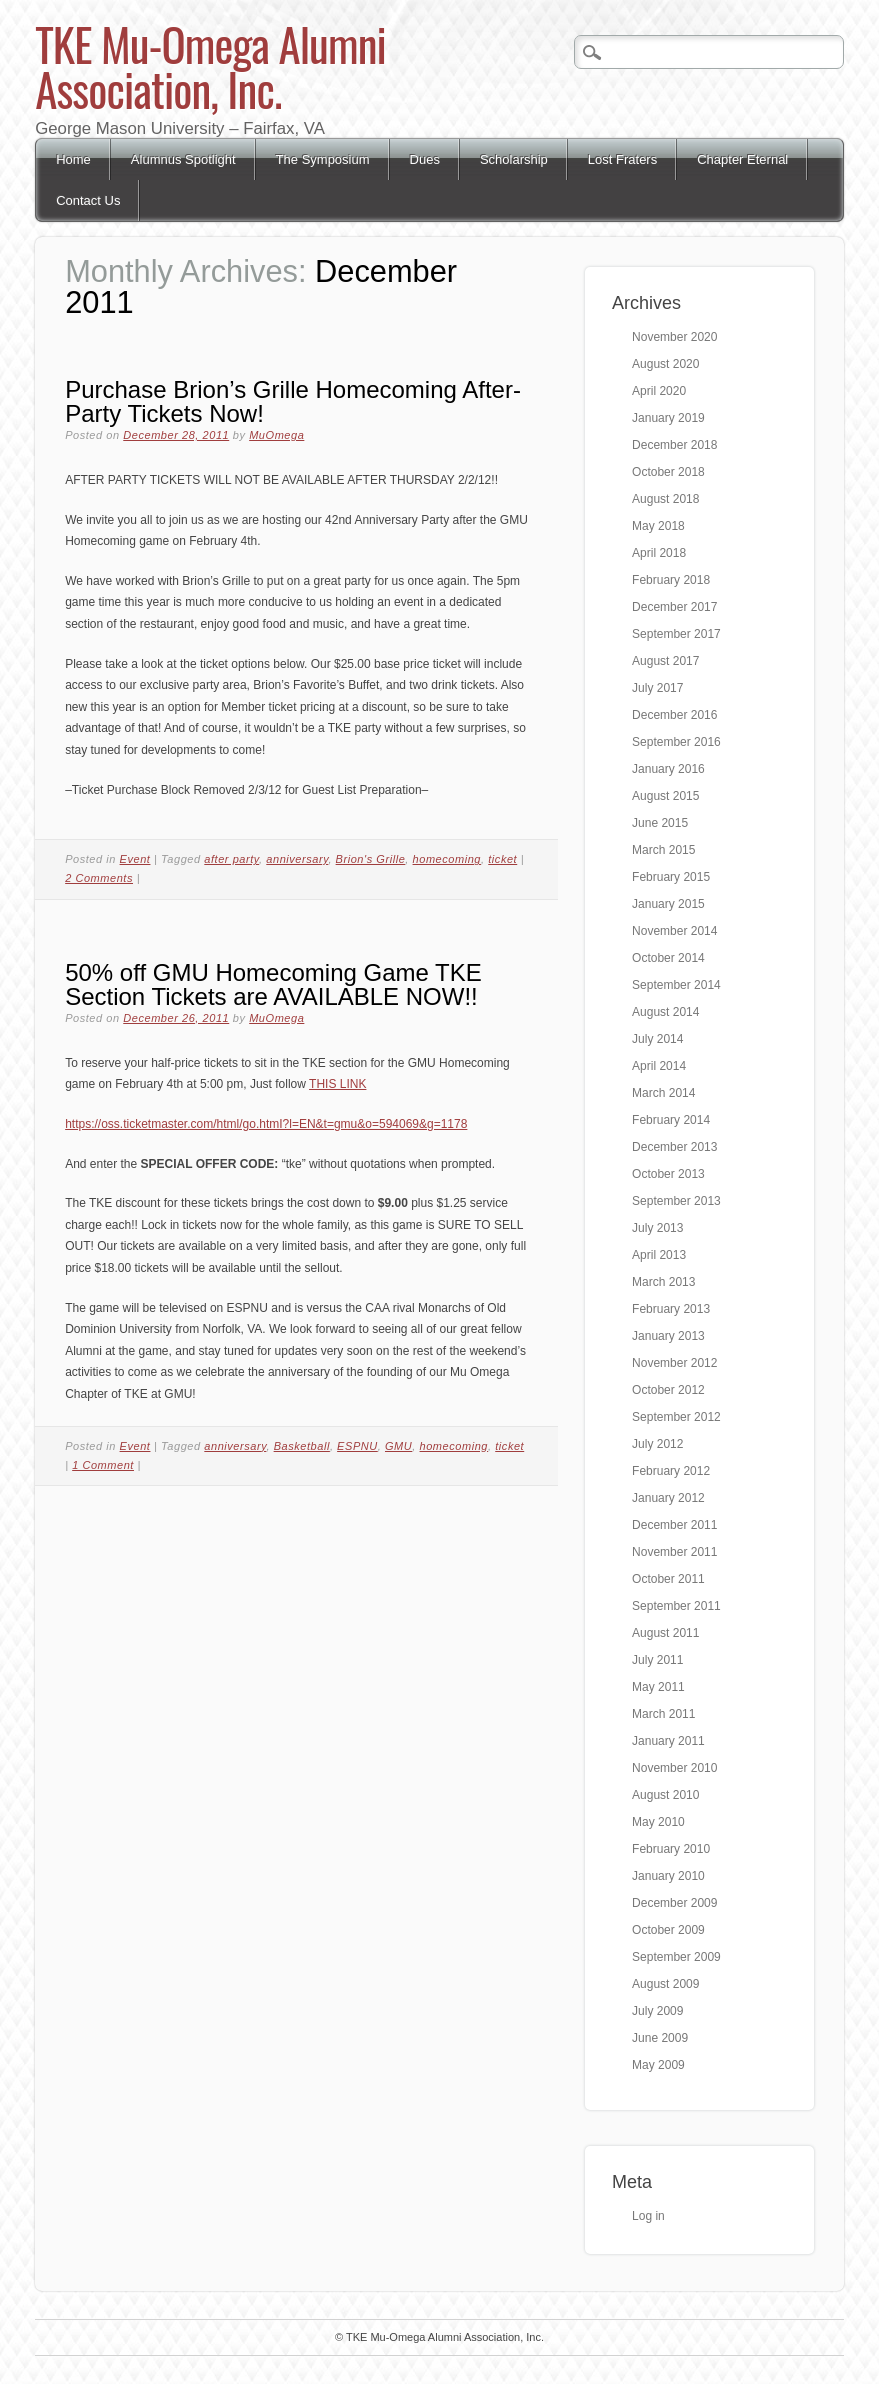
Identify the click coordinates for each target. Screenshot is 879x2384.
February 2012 (671, 1471)
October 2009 (668, 1930)
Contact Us (88, 200)
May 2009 (658, 2065)
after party (231, 859)
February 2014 (671, 1120)
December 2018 (674, 445)
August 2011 (665, 1633)
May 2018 (658, 526)
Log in (648, 2216)
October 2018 (668, 472)
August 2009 (665, 1984)
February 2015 (671, 877)
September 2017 (676, 634)
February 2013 (671, 1309)
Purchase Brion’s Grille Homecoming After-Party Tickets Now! (293, 401)
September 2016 (676, 742)
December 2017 (674, 607)
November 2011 (674, 1552)
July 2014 (657, 1039)
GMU (398, 1446)
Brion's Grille (371, 859)
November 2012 (674, 1363)
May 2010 (658, 1822)
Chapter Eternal (742, 159)
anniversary (297, 859)
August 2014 (665, 1012)
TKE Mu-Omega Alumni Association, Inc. (210, 66)
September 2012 (676, 1417)
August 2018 (665, 499)
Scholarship (514, 159)
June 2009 (660, 2038)
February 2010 (671, 1849)
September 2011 (676, 1606)
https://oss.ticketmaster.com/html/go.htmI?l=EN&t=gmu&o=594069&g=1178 (266, 1124)
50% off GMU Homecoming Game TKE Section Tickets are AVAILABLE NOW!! (273, 984)
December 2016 (674, 715)
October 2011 (668, 1579)
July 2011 (657, 1660)
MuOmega (276, 435)
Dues (425, 159)
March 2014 (663, 1093)
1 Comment (103, 1465)
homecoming (447, 859)
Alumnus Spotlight (183, 159)
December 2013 (674, 1147)
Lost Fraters (622, 159)
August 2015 (665, 796)
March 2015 (663, 850)
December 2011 (674, 1525)
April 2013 (659, 1255)
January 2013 (668, 1336)
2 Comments (99, 878)
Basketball (302, 1446)
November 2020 (674, 337)
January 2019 (668, 418)
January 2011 (668, 1741)
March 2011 (663, 1714)
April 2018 (659, 553)
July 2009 (657, 2011)
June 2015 (660, 823)
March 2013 (663, 1282)
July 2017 (657, 688)
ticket (502, 859)
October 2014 (668, 958)
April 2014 (659, 1066)
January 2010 (668, 1876)
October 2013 (668, 1174)
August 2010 (665, 1795)
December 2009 (674, 1903)
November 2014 (674, 931)
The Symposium (323, 159)
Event (135, 859)
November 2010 (674, 1768)
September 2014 (676, 985)
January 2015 (668, 904)
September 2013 (676, 1201)
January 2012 (668, 1498)
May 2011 (658, 1687)
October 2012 (668, 1390)
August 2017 (665, 661)
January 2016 (668, 769)
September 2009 (676, 1957)
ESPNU (357, 1446)
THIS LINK (337, 1084)
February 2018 (671, 580)
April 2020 (659, 391)
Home (73, 159)
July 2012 (657, 1444)
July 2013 (657, 1228)
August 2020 (665, 364)
